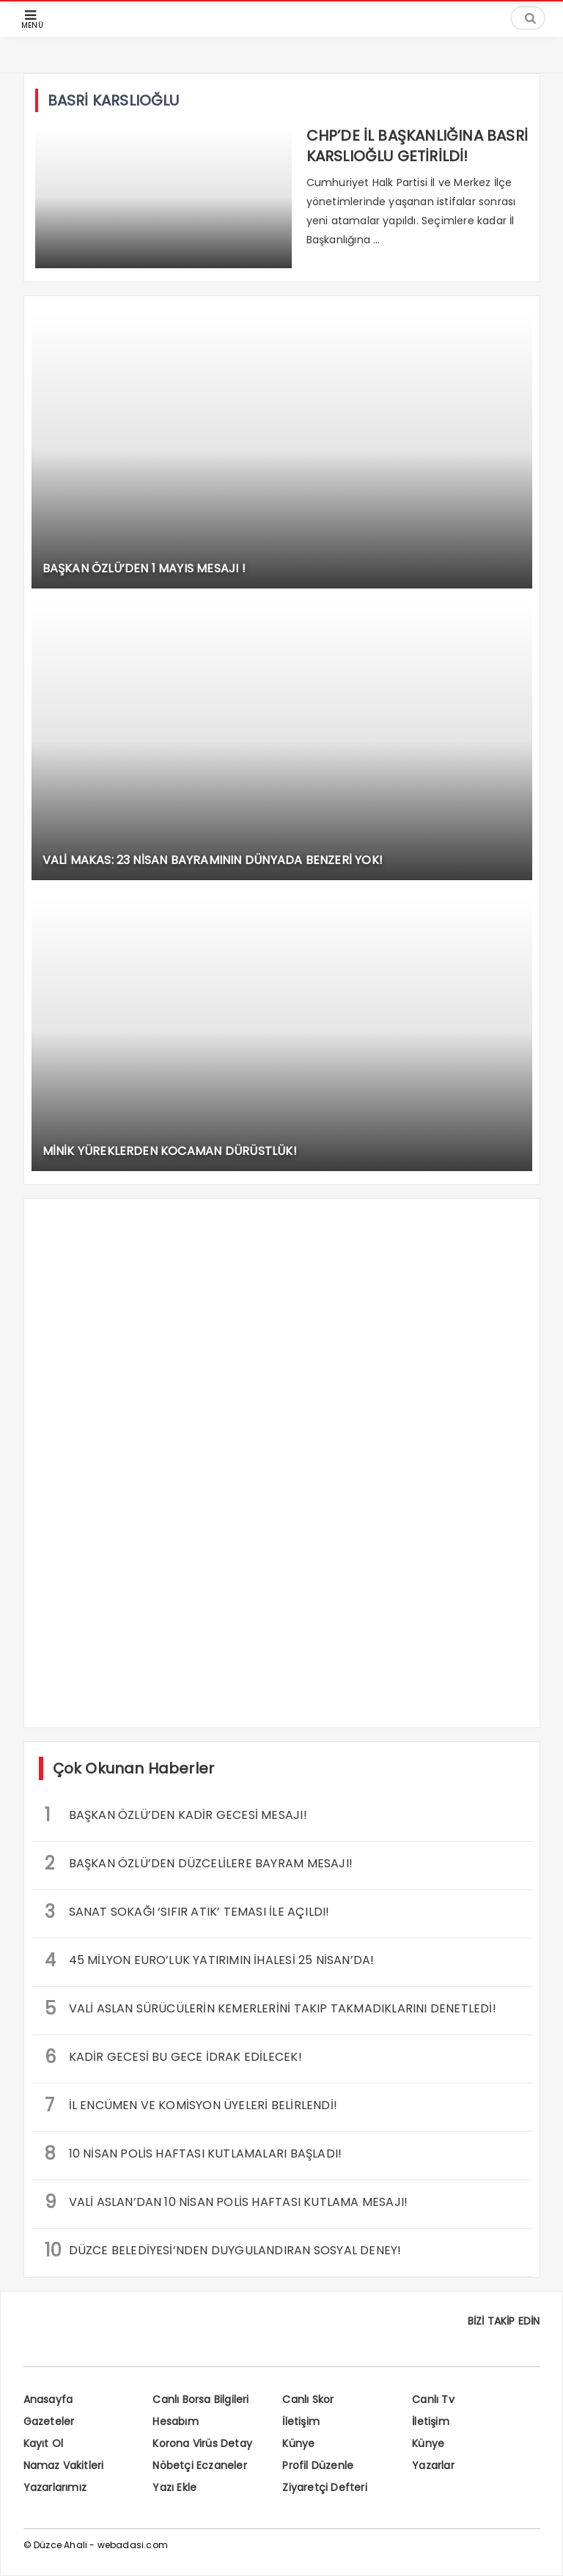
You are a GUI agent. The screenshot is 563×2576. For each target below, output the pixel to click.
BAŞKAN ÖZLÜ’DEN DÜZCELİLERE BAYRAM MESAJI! (199, 1863)
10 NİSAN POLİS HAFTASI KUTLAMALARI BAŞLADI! (193, 2153)
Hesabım (175, 2421)
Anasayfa (48, 2399)
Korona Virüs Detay (202, 2443)
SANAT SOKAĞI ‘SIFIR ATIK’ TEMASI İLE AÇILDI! (187, 1912)
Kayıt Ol (43, 2443)
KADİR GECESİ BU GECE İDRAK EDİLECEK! (173, 2057)
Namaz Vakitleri (63, 2465)
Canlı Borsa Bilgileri (200, 2399)
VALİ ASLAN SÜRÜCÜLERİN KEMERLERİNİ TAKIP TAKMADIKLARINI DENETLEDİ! (270, 2008)
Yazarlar (433, 2465)
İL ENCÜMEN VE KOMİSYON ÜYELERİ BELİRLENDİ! (191, 2105)
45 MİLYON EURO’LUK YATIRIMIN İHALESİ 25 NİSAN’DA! (210, 1960)
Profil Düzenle (317, 2465)
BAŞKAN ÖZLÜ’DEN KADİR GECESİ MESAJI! (176, 1815)
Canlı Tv (433, 2399)
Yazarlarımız (55, 2487)
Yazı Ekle (174, 2487)
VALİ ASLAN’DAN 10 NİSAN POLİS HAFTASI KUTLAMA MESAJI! (226, 2202)
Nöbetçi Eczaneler (199, 2465)
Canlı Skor (308, 2399)
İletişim (301, 2421)
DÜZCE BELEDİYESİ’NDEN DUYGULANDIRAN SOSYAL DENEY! (223, 2250)
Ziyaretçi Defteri (324, 2487)
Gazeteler (49, 2421)
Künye (298, 2443)
